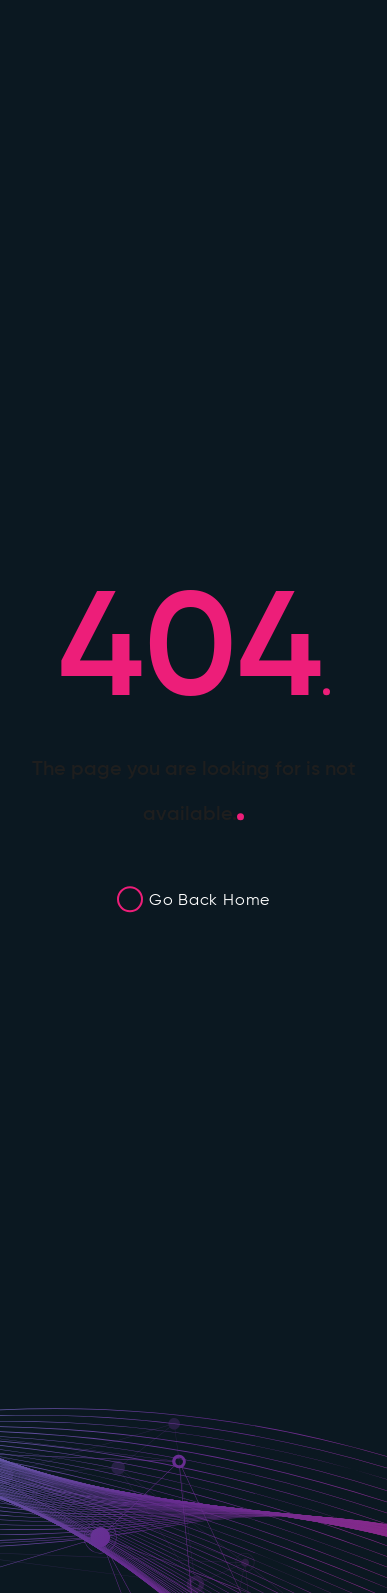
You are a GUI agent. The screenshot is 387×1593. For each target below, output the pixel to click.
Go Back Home (209, 899)
